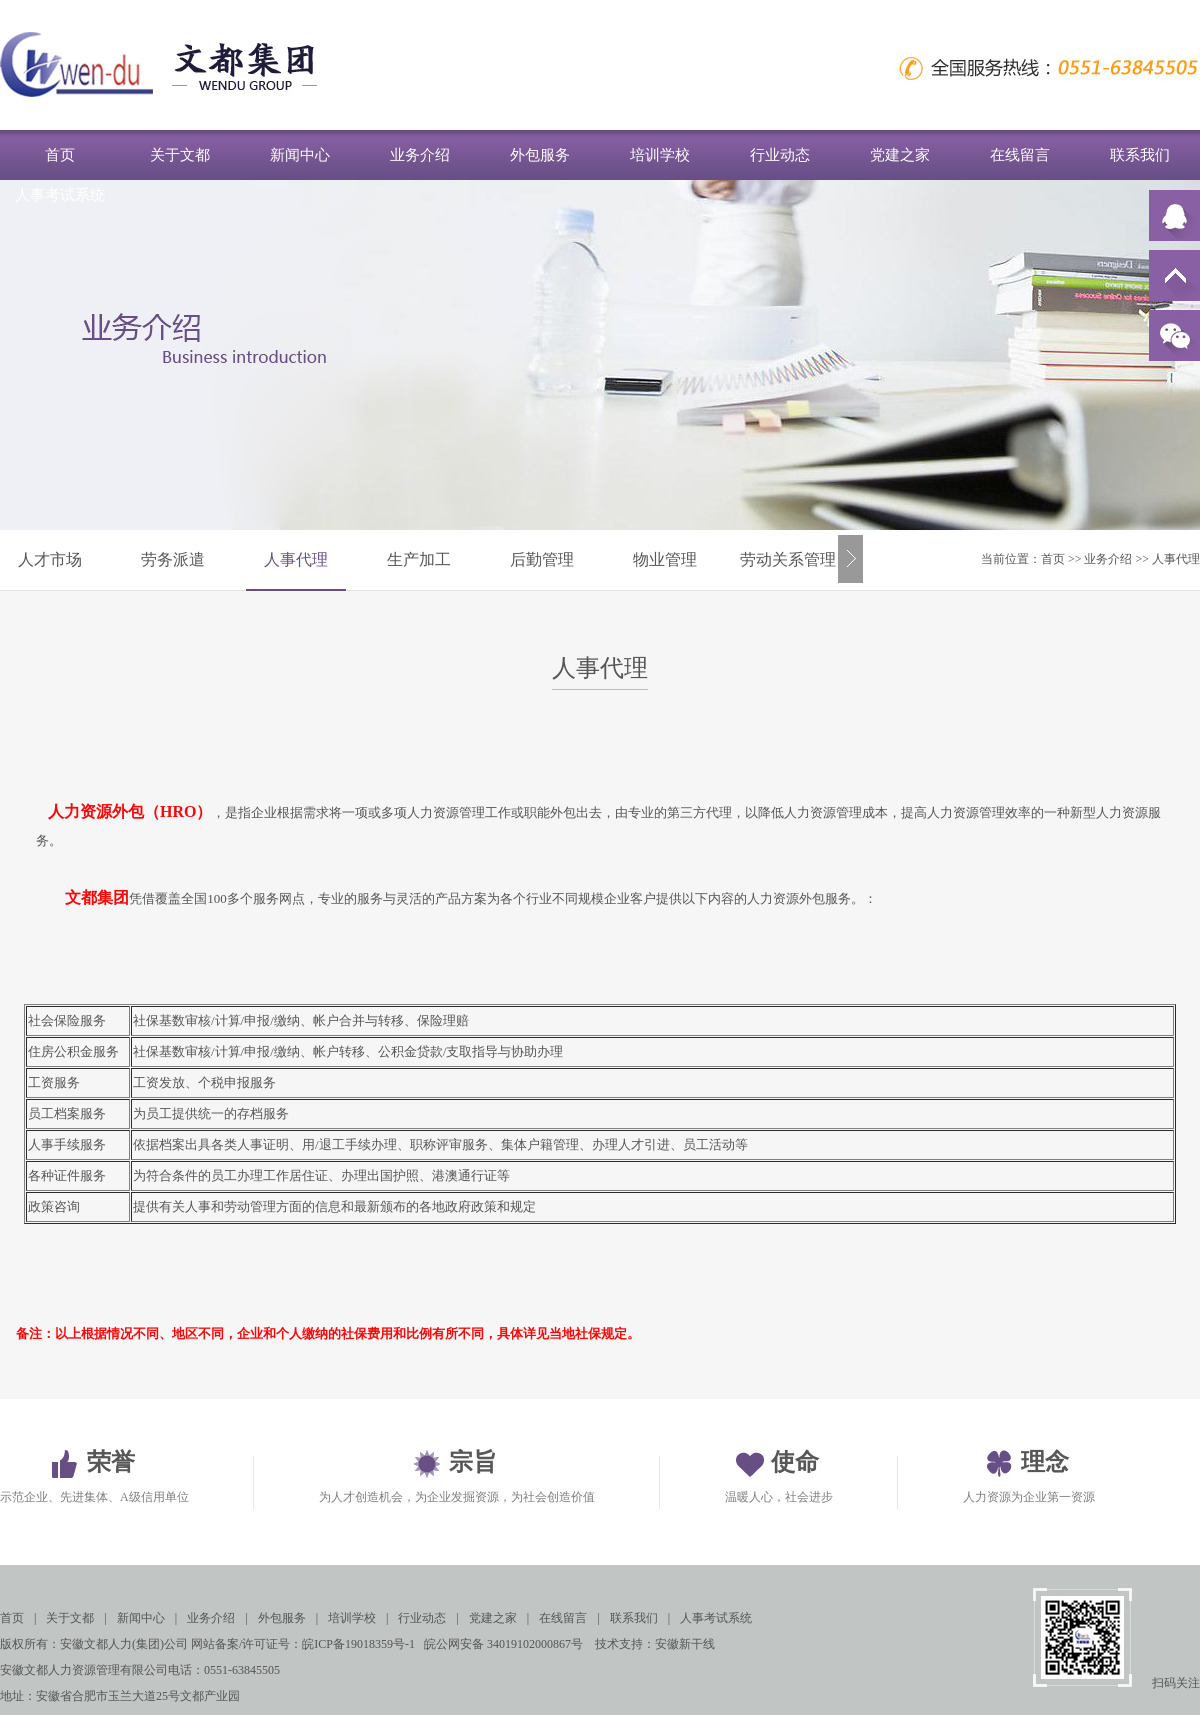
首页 (60, 155)
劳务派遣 (173, 559)
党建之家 (900, 155)
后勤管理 (542, 559)
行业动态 (780, 155)
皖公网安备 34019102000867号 (503, 1644)
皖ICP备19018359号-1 (358, 1644)
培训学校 (660, 155)
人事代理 (296, 559)
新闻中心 (300, 155)
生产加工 (419, 559)
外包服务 (540, 155)
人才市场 (50, 559)
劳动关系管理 (788, 559)
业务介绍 (420, 155)
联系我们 (1140, 155)
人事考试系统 (60, 195)
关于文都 (180, 155)
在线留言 (1020, 155)
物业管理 (665, 559)
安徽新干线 (685, 1644)
